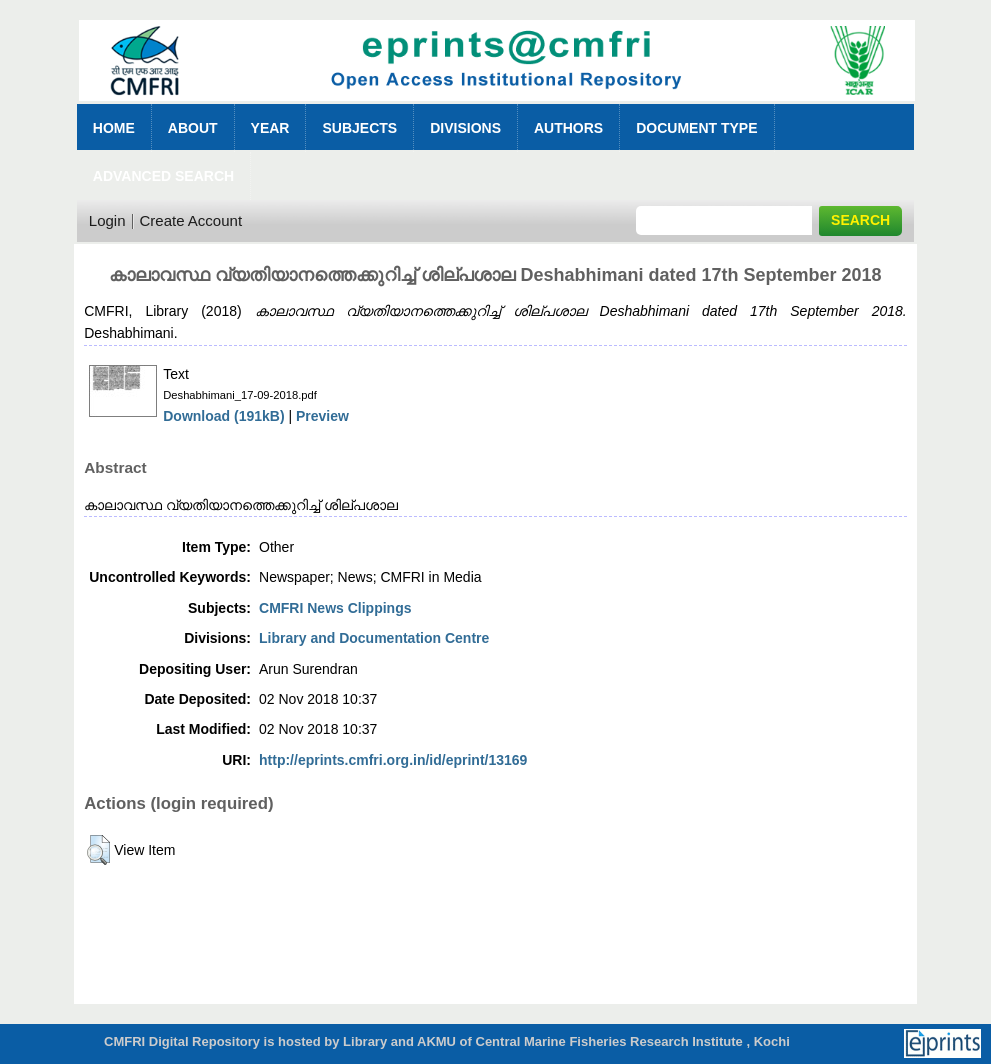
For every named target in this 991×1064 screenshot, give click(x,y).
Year (270, 128)
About (193, 128)
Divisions (465, 128)
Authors (568, 128)
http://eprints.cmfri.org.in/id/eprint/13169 (393, 760)
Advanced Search (163, 176)
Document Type (696, 128)
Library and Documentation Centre (374, 638)
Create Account (191, 220)
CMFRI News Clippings (335, 608)
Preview (322, 416)
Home (114, 128)
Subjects (359, 128)
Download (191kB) (223, 416)
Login (107, 220)
